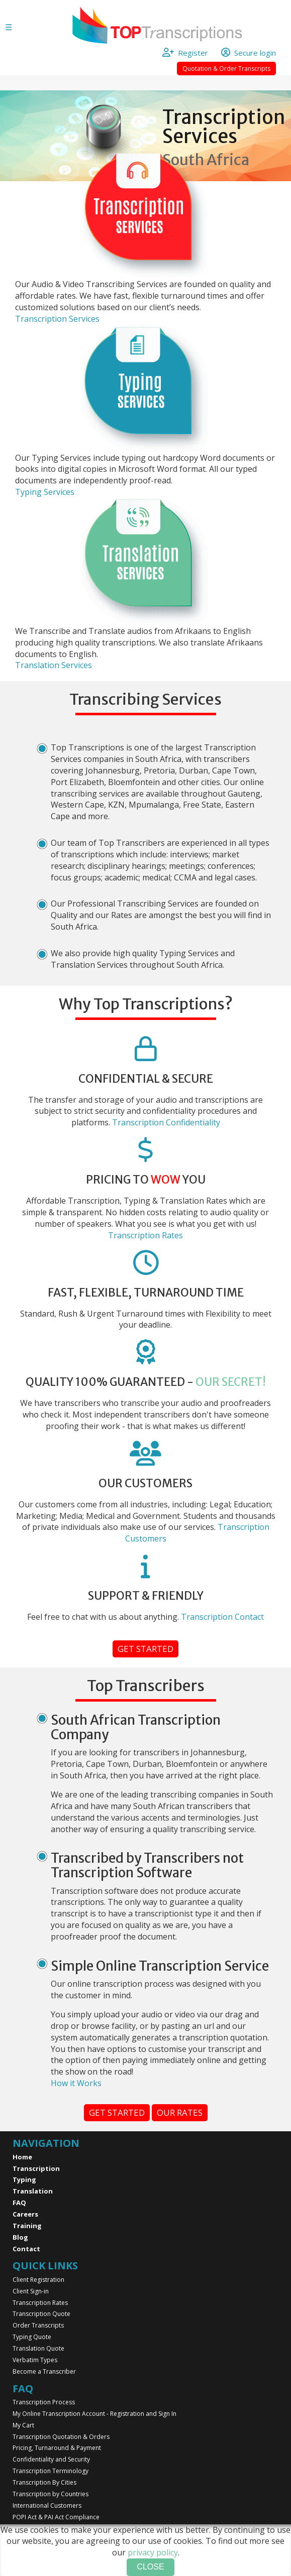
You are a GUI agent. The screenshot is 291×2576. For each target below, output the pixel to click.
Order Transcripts (38, 2325)
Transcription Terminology (50, 2471)
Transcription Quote (41, 2313)
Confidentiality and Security (51, 2459)
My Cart (23, 2425)
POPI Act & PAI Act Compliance (56, 2517)
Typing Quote (32, 2337)
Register (190, 53)
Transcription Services (57, 318)
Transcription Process (44, 2402)
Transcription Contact (222, 1616)
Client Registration (38, 2279)
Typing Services (44, 491)
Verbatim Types (35, 2360)
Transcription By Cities (44, 2482)
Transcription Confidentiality (166, 1122)
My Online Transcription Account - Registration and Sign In (94, 2413)
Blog (20, 2237)
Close (150, 2566)
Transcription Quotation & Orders (61, 2436)
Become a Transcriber (44, 2371)
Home (22, 2156)
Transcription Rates (145, 1235)
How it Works (76, 2083)
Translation (33, 2191)
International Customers (47, 2505)
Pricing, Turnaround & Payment (57, 2447)
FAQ (19, 2202)
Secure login (248, 53)
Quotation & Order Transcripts (226, 68)
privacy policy (153, 2552)
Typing (24, 2179)
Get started (145, 1648)
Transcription (36, 2168)
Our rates (180, 2112)
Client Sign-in (31, 2291)
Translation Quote (38, 2348)
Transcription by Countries (50, 2494)
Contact (26, 2248)
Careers (25, 2214)
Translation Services (53, 665)
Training (27, 2225)
